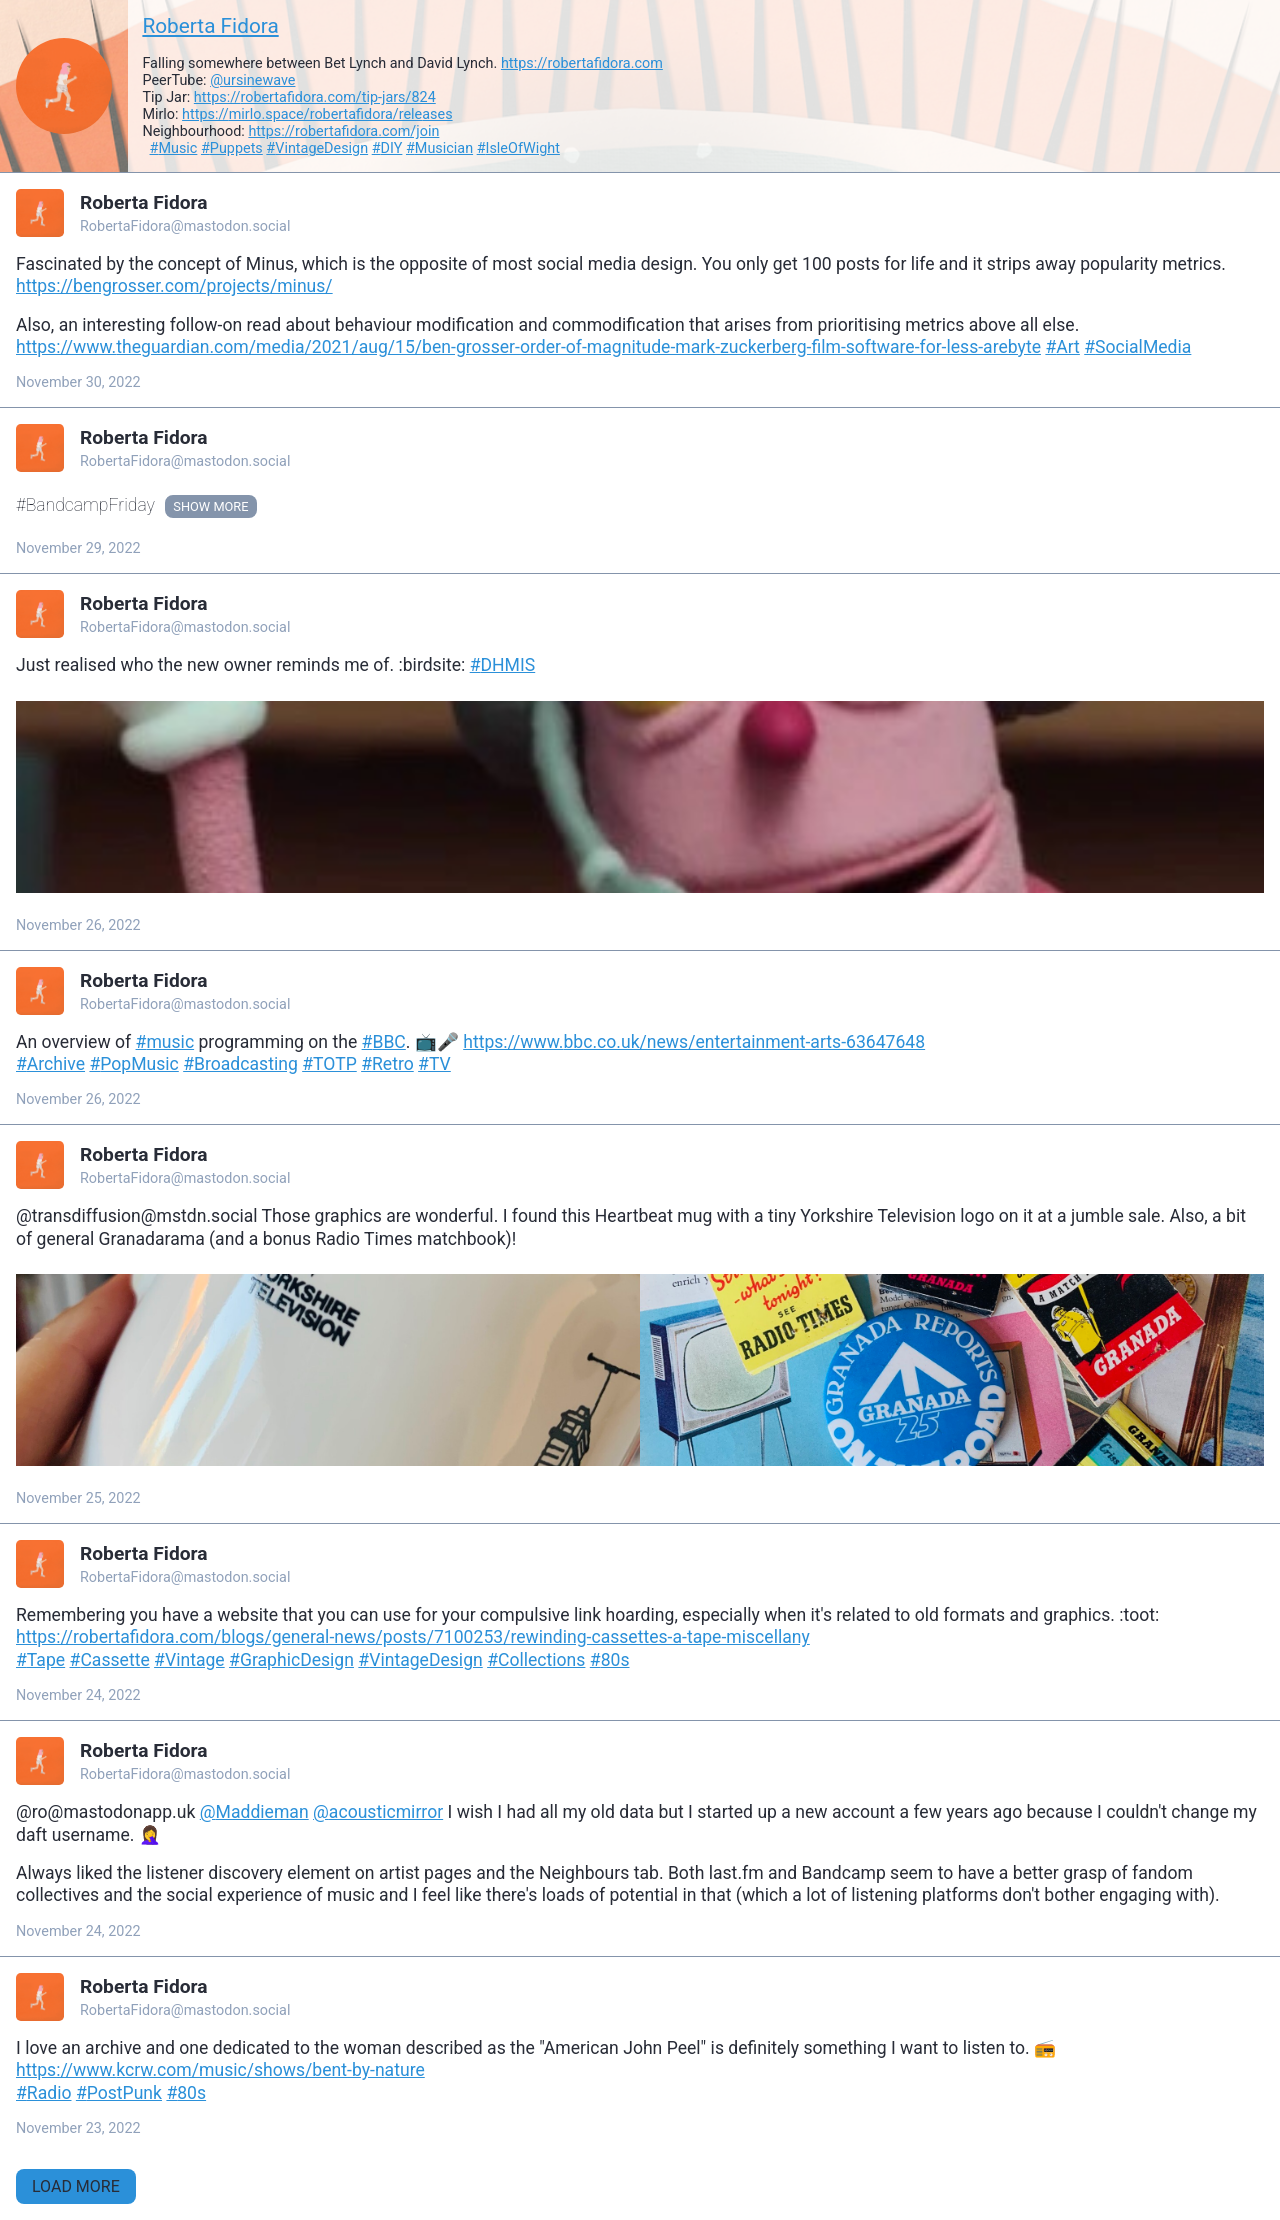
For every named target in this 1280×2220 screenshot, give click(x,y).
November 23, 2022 (78, 2128)
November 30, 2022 (78, 382)
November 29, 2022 (78, 548)
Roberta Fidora (210, 26)
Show (191, 506)
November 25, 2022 (78, 1498)
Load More (76, 2186)
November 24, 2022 (78, 1695)
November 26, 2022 (78, 925)
